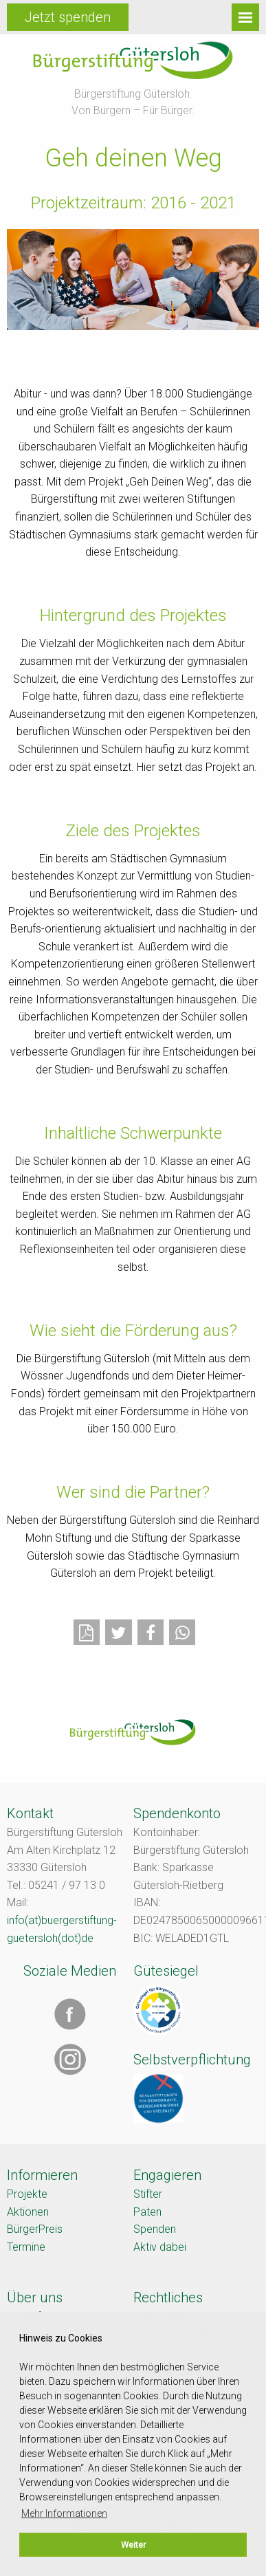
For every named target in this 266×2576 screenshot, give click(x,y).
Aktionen (28, 2211)
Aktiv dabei (159, 2246)
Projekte (27, 2194)
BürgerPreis (35, 2229)
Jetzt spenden (68, 17)
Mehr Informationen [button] (64, 2513)
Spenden (154, 2229)
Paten (147, 2211)
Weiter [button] (133, 2545)
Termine (26, 2246)
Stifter (147, 2194)
